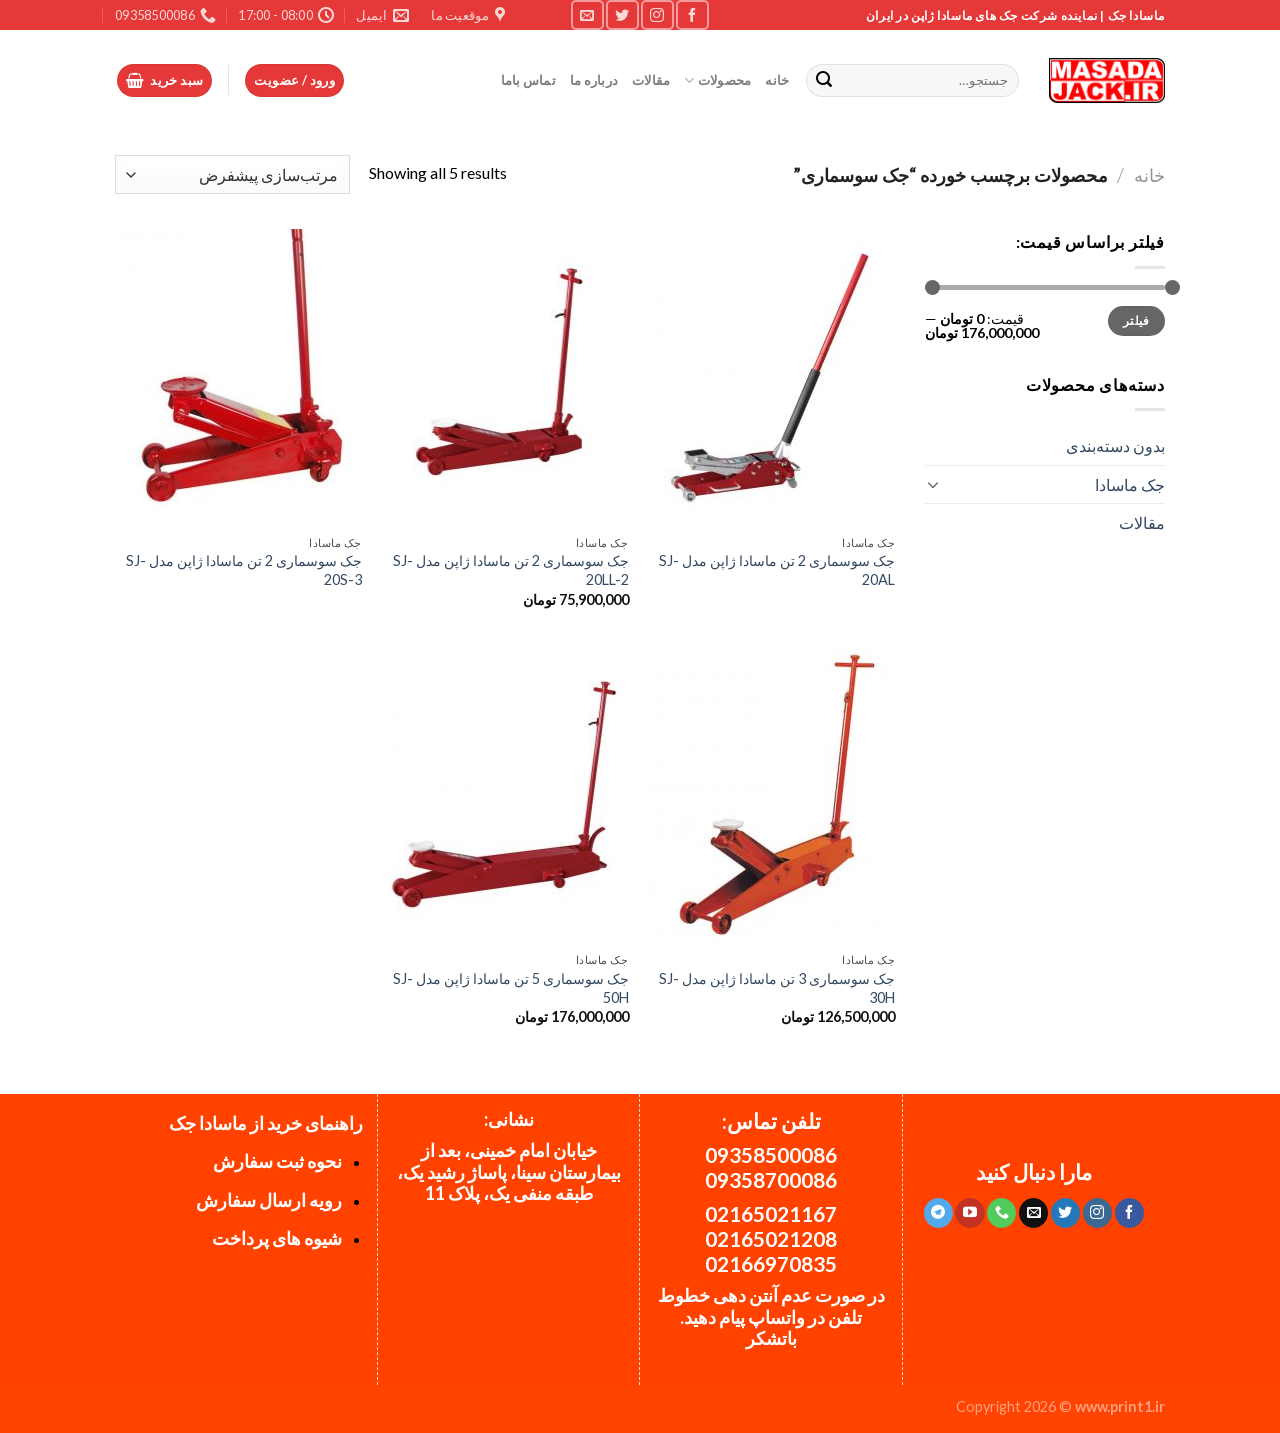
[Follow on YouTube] (969, 1213)
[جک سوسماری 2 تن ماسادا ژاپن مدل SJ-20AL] (771, 377)
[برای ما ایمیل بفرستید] (587, 14)
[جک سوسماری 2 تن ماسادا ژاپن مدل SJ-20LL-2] (504, 377)
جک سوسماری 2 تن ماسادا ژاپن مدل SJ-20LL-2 (511, 570)
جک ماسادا (1130, 484)
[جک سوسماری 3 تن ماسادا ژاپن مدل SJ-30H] (771, 795)
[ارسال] (825, 81)
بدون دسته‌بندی (1115, 445)
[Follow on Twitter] (622, 14)
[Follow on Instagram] (657, 14)
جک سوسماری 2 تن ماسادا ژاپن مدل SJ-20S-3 (244, 570)
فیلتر (1136, 320)
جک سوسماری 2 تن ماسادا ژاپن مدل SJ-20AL (777, 570)
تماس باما (528, 80)
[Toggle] (933, 484)
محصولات (717, 80)
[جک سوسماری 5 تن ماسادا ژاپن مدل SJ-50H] (504, 795)
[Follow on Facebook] (692, 14)
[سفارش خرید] (232, 174)
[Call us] (1001, 1213)
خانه (777, 80)
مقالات (651, 80)
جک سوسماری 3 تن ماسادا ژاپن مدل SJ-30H (777, 988)
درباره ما (594, 80)
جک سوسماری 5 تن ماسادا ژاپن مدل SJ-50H (511, 988)
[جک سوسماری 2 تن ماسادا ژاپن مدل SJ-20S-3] (238, 377)
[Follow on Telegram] (938, 1213)
